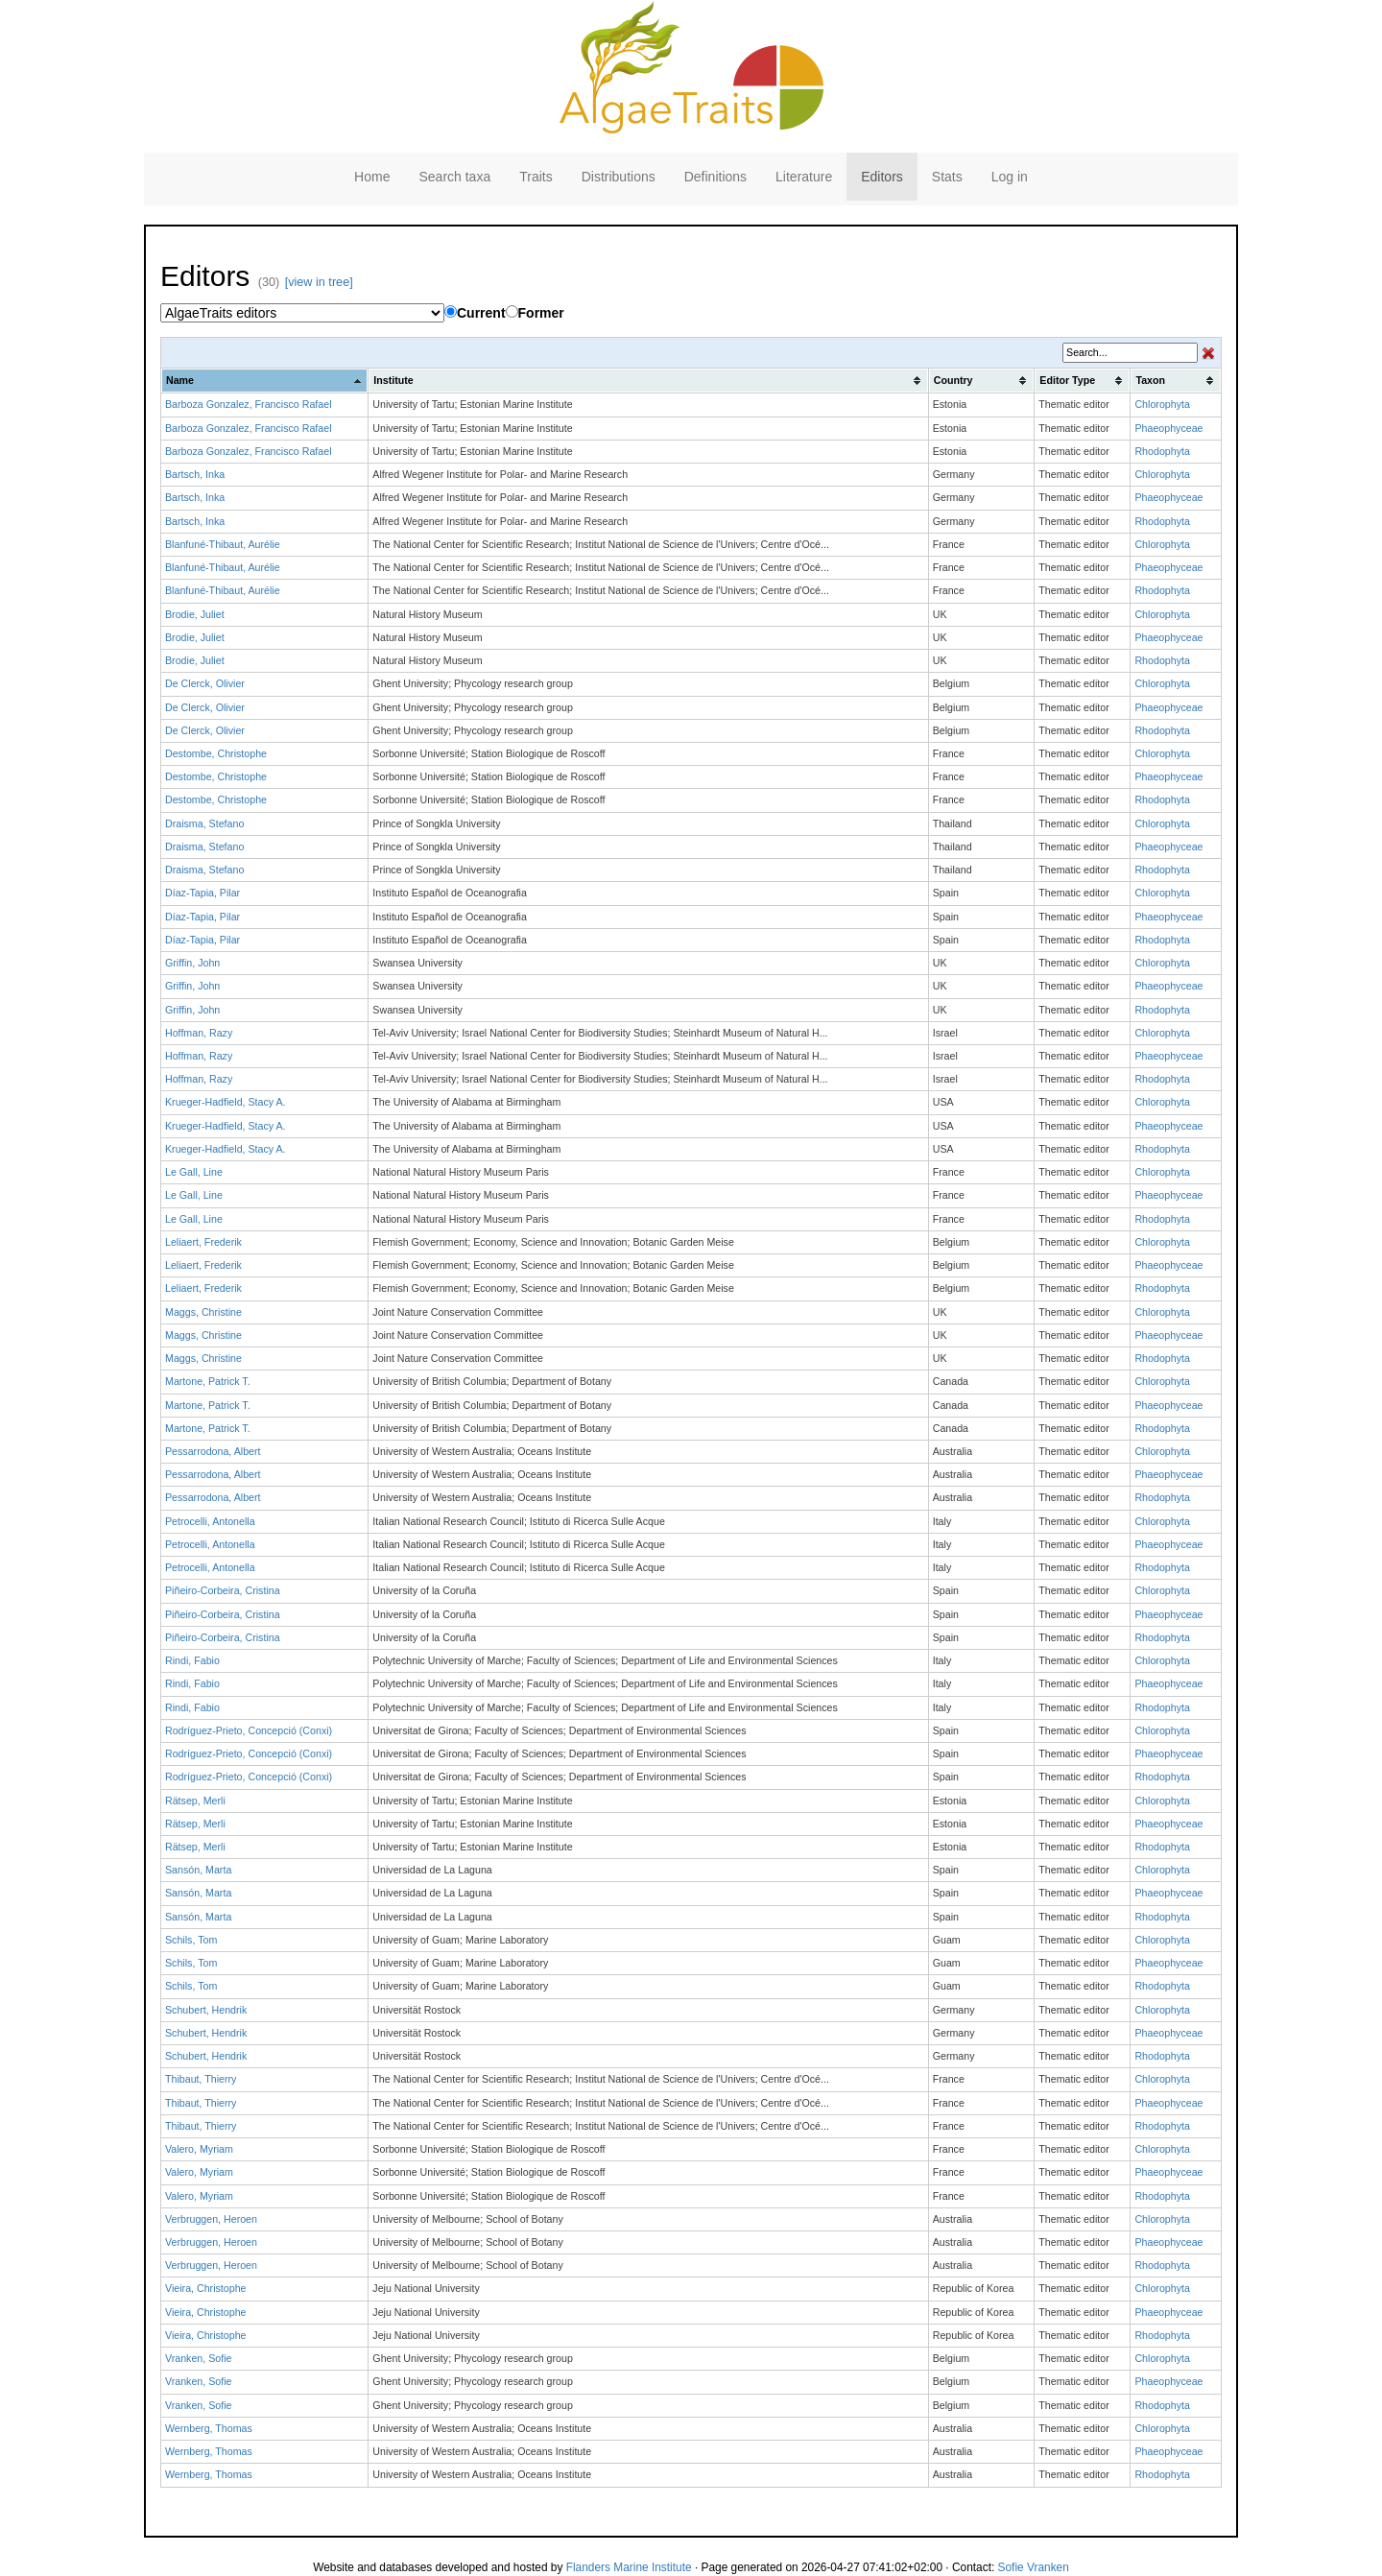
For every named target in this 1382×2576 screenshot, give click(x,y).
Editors (882, 176)
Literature (803, 176)
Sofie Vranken (1033, 2567)
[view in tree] (319, 282)
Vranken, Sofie (198, 2358)
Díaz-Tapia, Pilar (202, 892)
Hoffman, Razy (198, 1032)
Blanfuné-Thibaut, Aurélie (222, 544)
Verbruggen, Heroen (211, 2219)
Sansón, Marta (198, 1869)
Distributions (618, 176)
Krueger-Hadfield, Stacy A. (225, 1102)
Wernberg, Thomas (208, 2428)
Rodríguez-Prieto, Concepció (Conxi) (248, 1730)
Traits (535, 176)
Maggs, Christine (203, 1312)
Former (535, 313)
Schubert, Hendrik (206, 2009)
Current (475, 313)
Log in (1009, 176)
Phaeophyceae (1168, 428)
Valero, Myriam (199, 2149)
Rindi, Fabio (192, 1660)
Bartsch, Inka (195, 474)
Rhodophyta (1161, 451)
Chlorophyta (1161, 404)
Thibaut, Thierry (200, 2079)
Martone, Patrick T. (207, 1381)
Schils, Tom (191, 1939)
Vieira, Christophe (206, 2288)
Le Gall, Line (194, 1172)
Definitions (715, 176)
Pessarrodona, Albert (213, 1451)
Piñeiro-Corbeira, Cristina (222, 1590)
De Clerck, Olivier (205, 683)
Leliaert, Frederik (203, 1242)
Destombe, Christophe (216, 753)
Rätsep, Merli (195, 1800)
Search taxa (454, 176)
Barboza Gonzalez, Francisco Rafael (248, 404)
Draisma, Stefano (204, 823)
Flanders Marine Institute (629, 2567)
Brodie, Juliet (195, 614)
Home (372, 176)
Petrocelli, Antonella (210, 1521)
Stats (947, 176)
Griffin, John (192, 962)
